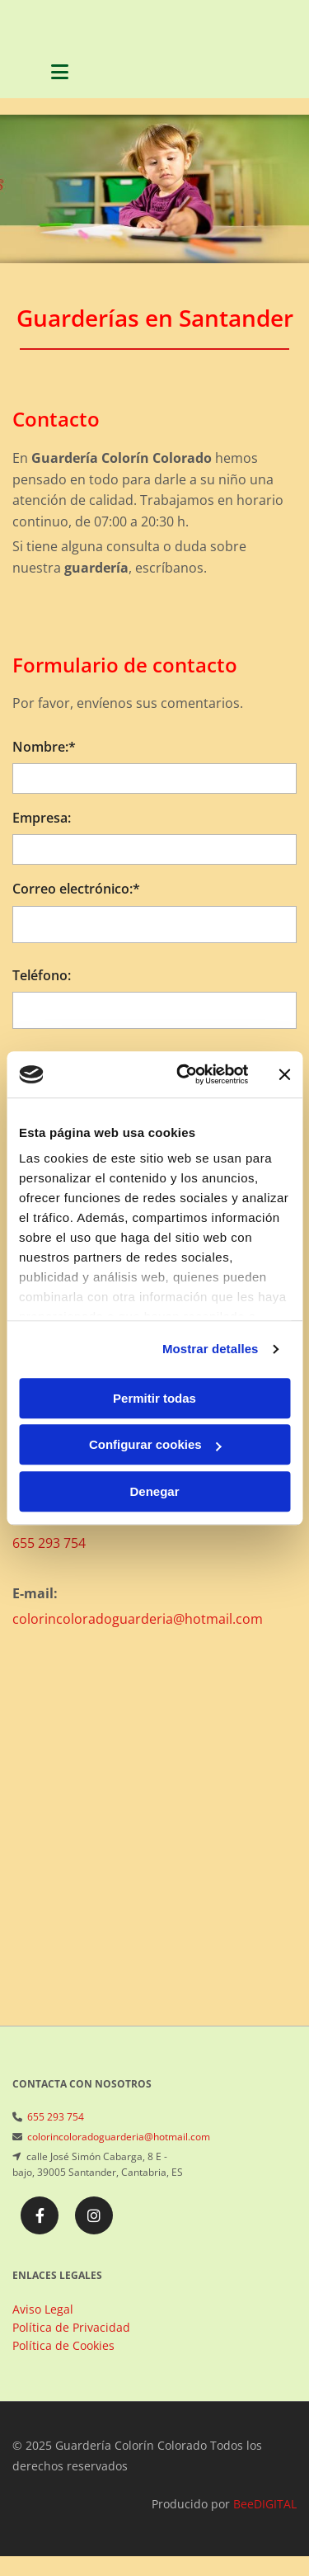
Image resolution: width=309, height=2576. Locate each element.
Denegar (154, 1491)
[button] (59, 74)
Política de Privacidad (71, 2327)
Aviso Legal (42, 2309)
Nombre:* (44, 747)
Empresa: (41, 818)
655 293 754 (49, 1543)
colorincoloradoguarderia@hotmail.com (137, 1619)
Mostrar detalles (210, 1349)
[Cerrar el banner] (284, 1074)
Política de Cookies (63, 2345)
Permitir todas (154, 1398)
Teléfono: (41, 976)
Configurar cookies (155, 1444)
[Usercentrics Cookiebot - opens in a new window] (184, 1074)
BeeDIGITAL (265, 2504)
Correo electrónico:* (76, 889)
